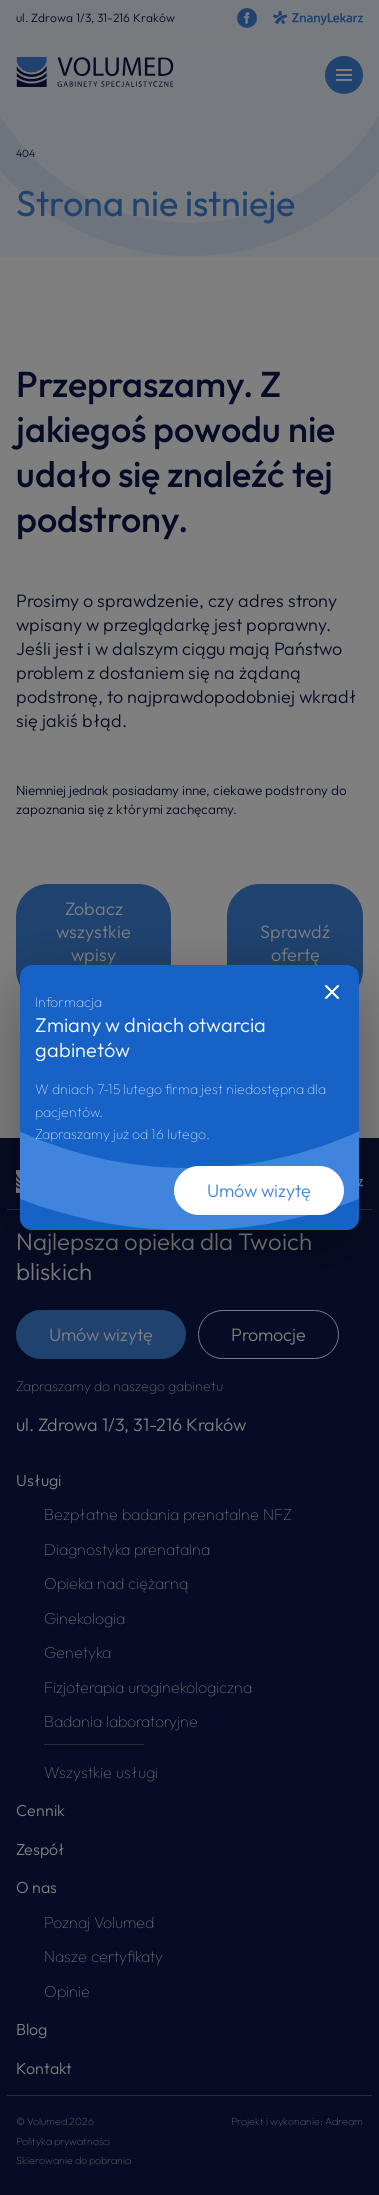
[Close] (332, 992)
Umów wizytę (259, 1190)
